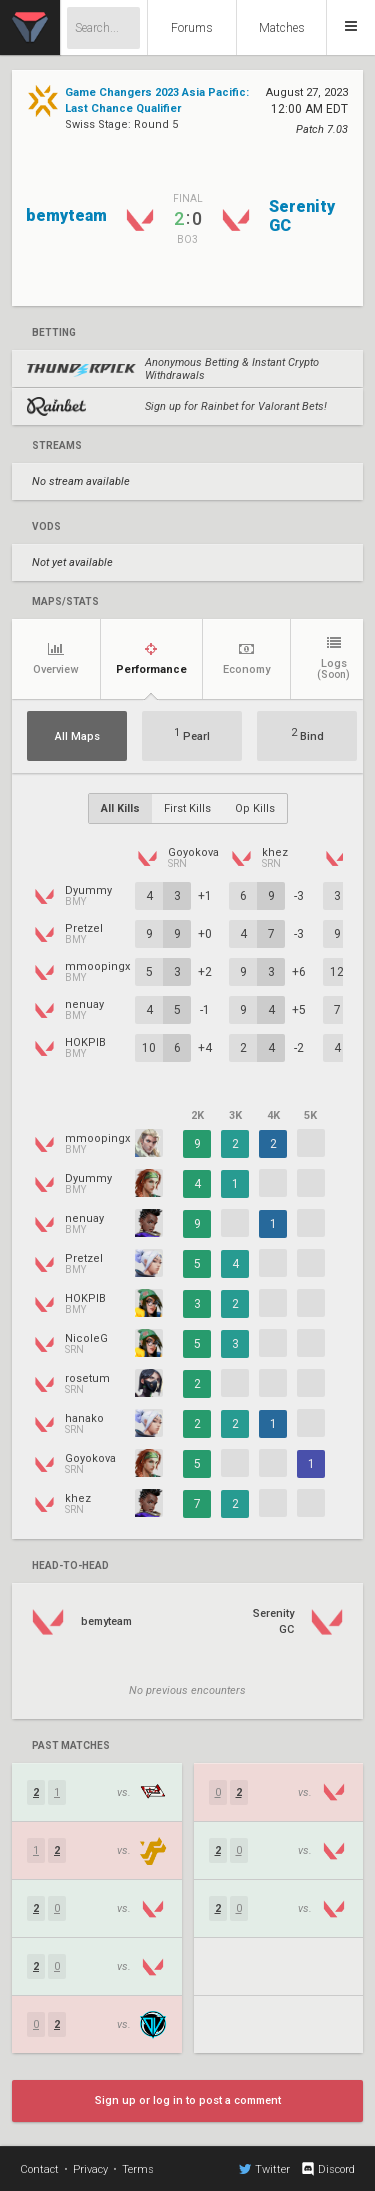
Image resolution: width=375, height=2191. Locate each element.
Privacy (90, 2169)
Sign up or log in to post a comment (188, 2100)
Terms (138, 2169)
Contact (39, 2169)
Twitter (264, 2169)
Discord (327, 2169)
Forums (192, 28)
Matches (282, 28)
